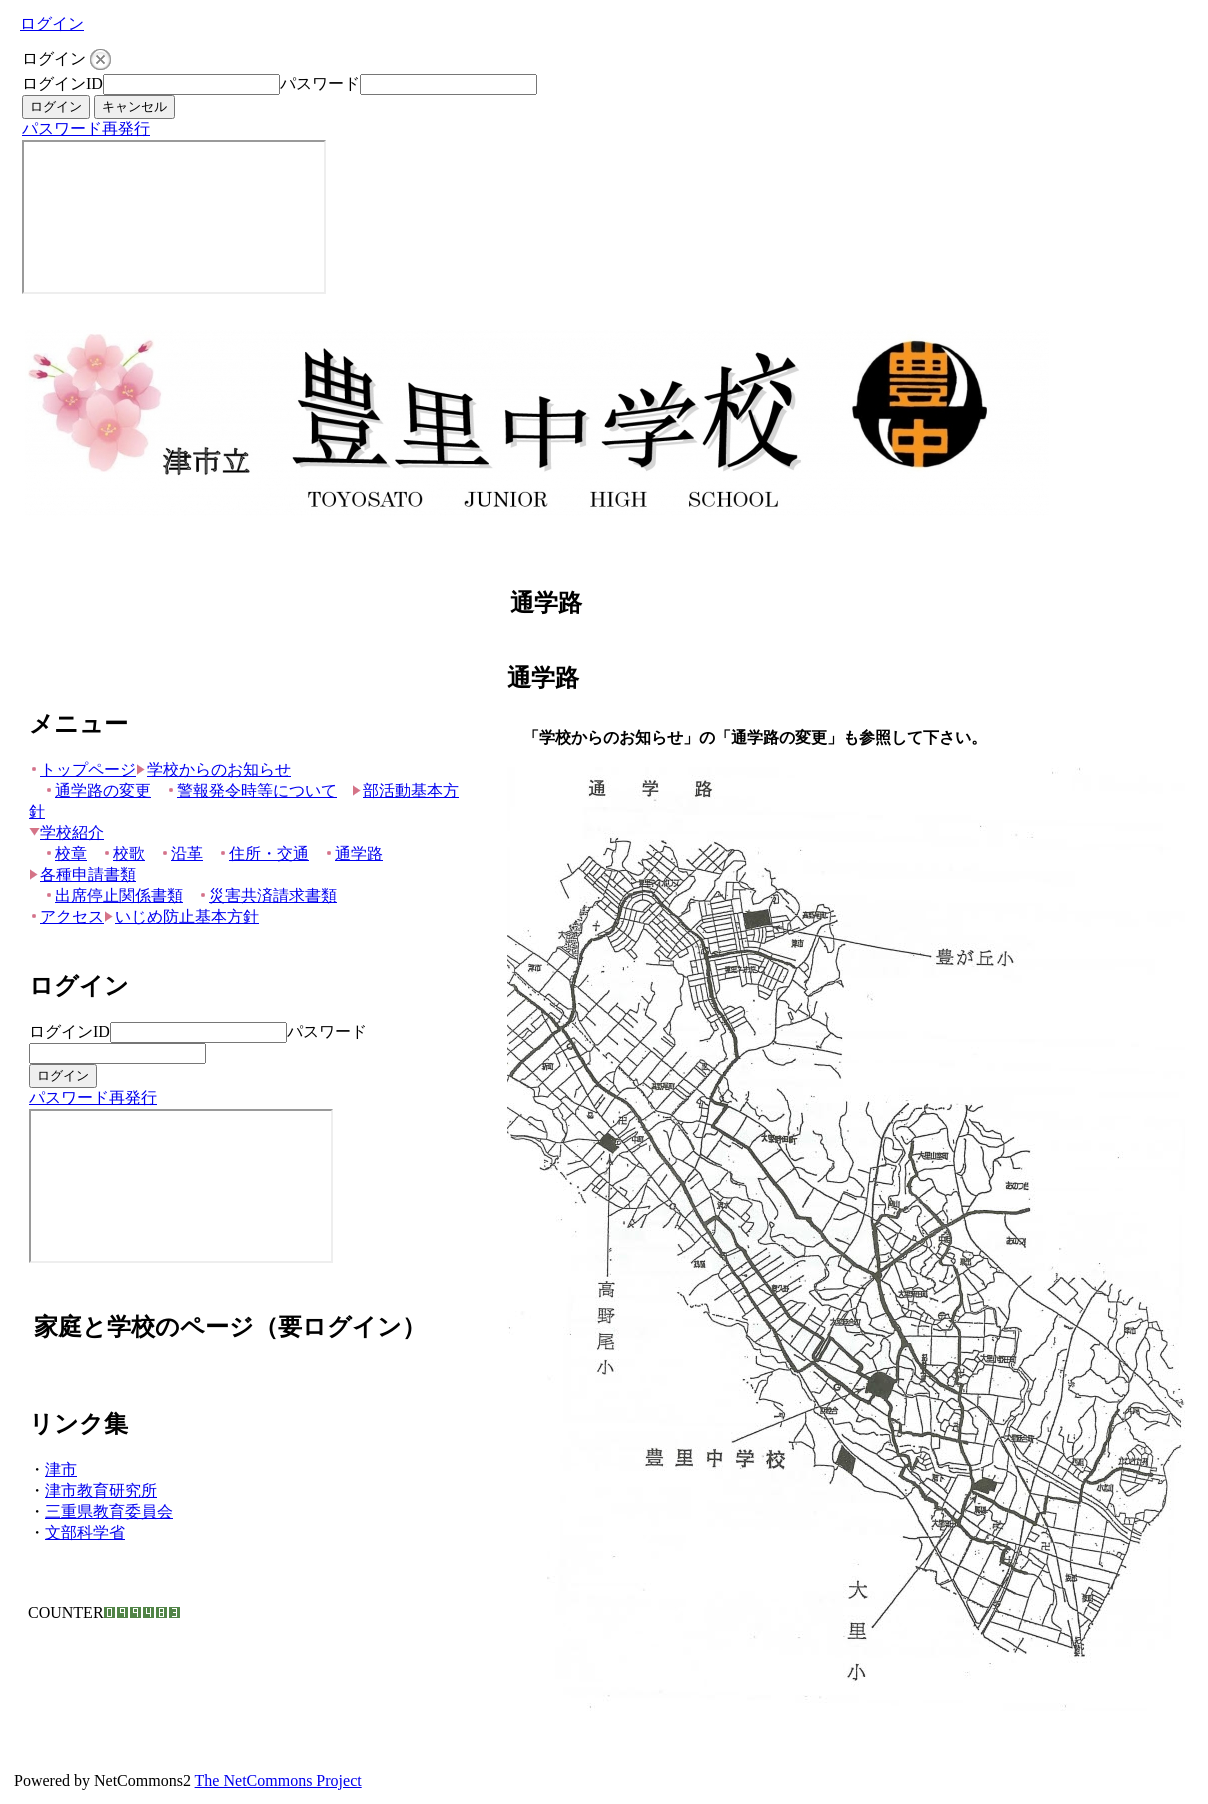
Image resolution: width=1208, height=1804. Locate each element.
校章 (65, 853)
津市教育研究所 (101, 1490)
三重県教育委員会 (109, 1511)
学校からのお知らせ (213, 769)
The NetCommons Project (278, 1780)
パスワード (320, 83)
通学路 (353, 853)
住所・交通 (263, 853)
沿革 (181, 853)
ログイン (52, 23)
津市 (61, 1469)
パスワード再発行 (86, 128)
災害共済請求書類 (267, 895)
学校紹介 (66, 832)
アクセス (66, 916)
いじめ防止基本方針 (181, 916)
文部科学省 (85, 1532)
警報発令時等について (251, 790)
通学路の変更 (97, 790)
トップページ (82, 769)
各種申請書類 (82, 874)
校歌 (123, 853)
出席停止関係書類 (113, 895)
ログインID (62, 83)
